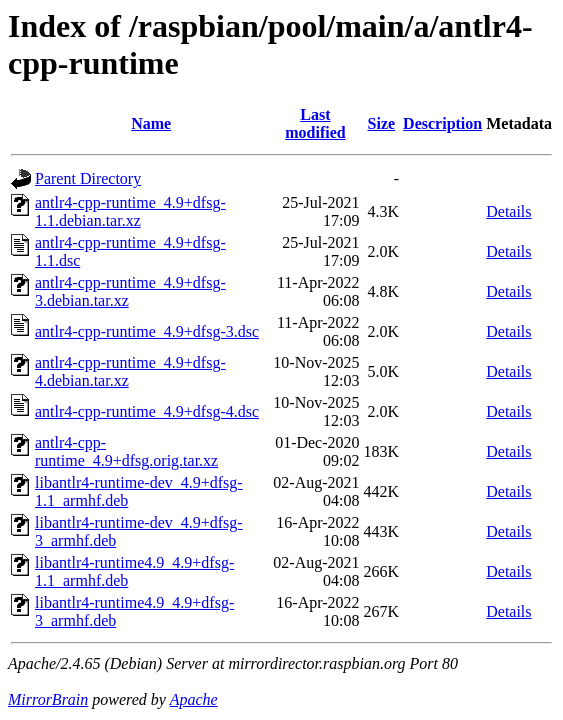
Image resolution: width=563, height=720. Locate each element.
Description (442, 123)
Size (382, 123)
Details (508, 211)
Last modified (315, 123)
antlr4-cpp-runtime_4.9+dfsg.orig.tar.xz (126, 451)
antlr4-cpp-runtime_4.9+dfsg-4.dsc (147, 411)
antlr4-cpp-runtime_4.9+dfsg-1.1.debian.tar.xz (130, 211)
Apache (194, 699)
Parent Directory (88, 178)
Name (151, 123)
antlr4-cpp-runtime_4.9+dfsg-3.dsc (147, 331)
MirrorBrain (48, 699)
